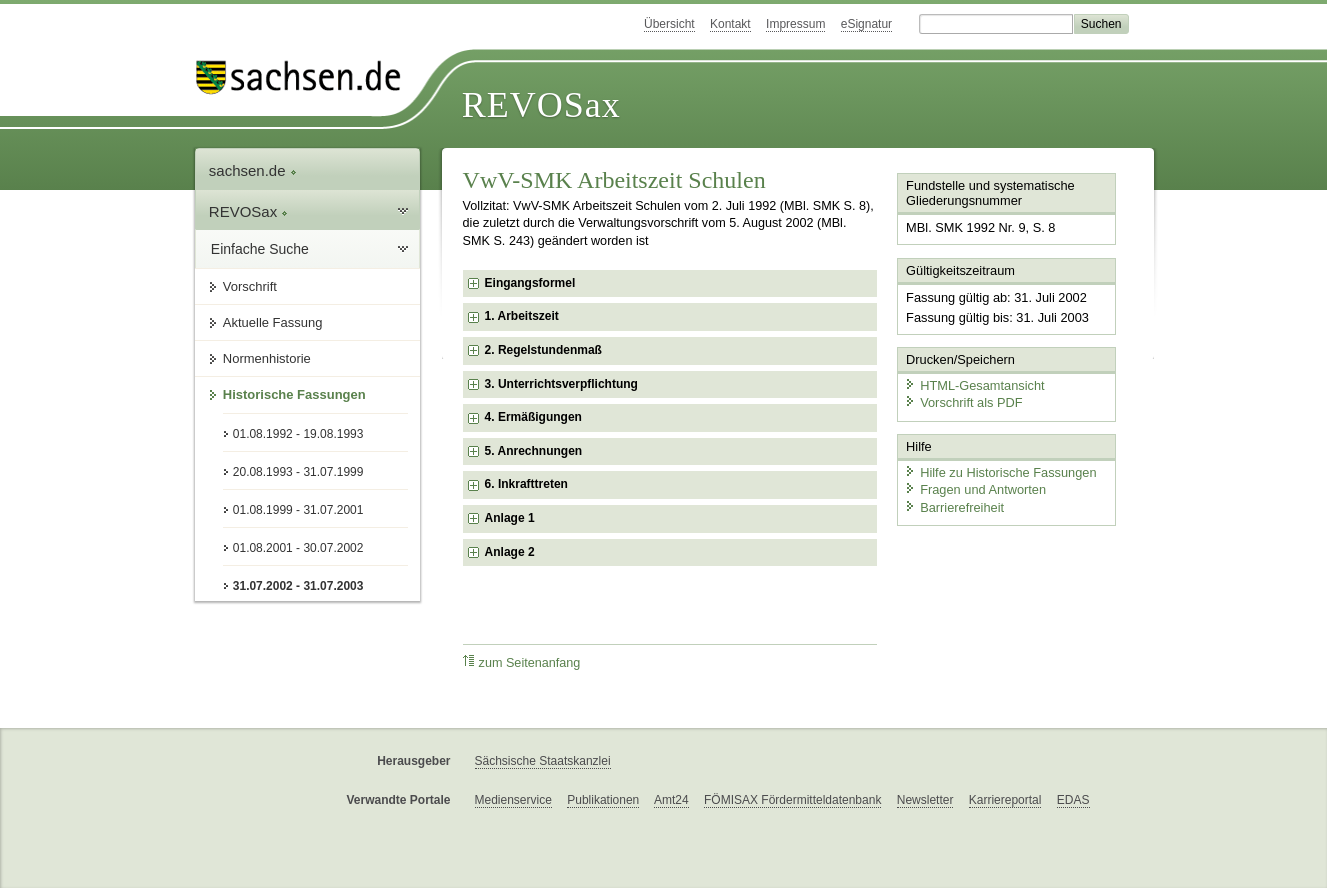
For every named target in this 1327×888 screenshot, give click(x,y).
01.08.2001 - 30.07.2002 (298, 548)
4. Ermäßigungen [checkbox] (533, 417)
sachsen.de (253, 170)
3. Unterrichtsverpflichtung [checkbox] (561, 384)
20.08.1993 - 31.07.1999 (298, 472)
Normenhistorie (267, 358)
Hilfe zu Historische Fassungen (1000, 472)
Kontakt (730, 24)
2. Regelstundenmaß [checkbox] (543, 350)
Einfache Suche (260, 249)
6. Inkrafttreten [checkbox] (526, 484)
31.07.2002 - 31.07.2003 (298, 586)
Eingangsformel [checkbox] (530, 283)
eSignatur (866, 24)
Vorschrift (250, 286)
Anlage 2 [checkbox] (510, 552)
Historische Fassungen (294, 394)
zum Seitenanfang (522, 662)
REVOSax (541, 105)
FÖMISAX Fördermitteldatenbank (792, 800)
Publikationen (603, 800)
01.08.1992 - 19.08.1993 (298, 434)
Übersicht (669, 24)
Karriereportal (1005, 800)
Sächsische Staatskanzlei (543, 761)
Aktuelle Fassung (273, 322)
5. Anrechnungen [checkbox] (534, 451)
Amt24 (671, 800)
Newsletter (925, 800)
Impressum (795, 24)
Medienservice (513, 800)
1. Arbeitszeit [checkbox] (522, 316)
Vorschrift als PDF (963, 402)
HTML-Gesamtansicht (974, 385)
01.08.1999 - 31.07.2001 (298, 510)
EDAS (1073, 800)
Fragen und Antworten (975, 489)
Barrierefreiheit (954, 507)
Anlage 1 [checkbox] (510, 518)
